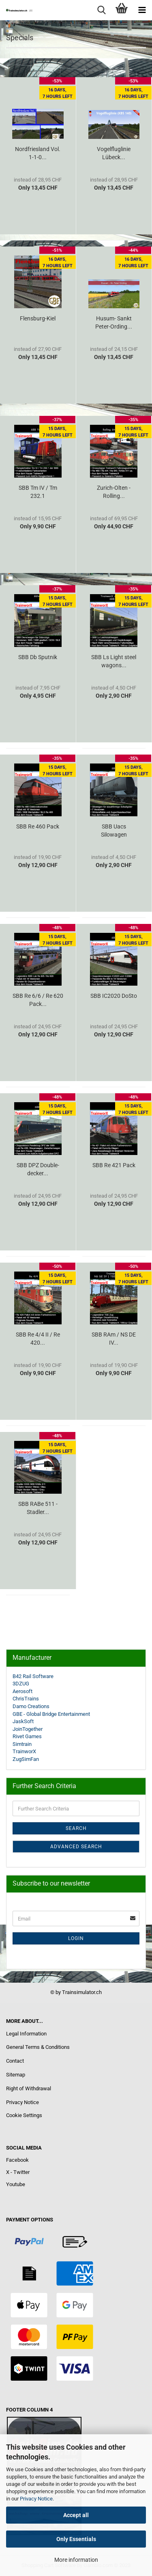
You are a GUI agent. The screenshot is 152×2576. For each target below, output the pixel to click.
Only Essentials (76, 2539)
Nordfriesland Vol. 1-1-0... (37, 153)
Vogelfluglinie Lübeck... (114, 153)
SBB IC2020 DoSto (113, 996)
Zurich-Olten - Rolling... (114, 491)
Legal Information (26, 2034)
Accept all (76, 2515)
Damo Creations (31, 1706)
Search (76, 1828)
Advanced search (76, 1846)
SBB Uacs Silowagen (114, 830)
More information (76, 2560)
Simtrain (22, 1744)
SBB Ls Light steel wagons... (113, 661)
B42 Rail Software (33, 1676)
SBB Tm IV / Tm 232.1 (38, 491)
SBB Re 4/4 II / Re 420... (38, 1338)
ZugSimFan (26, 1759)
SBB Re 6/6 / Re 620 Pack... (38, 1000)
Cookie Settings (24, 2115)
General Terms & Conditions (38, 2047)
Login (76, 1938)
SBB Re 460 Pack (37, 826)
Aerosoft (22, 1691)
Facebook (17, 2160)
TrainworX (24, 1751)
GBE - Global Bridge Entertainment (51, 1714)
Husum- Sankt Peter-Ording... (113, 322)
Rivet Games (27, 1736)
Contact (15, 2061)
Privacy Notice (36, 2499)
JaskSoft (23, 1721)
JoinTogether (28, 1729)
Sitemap (15, 2075)
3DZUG (21, 1684)
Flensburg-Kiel (38, 318)
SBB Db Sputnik (37, 657)
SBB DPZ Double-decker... (38, 1169)
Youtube (15, 2184)
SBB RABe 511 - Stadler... (38, 1508)
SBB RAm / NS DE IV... (114, 1338)
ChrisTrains (26, 1699)
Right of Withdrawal (28, 2088)
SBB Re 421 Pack (113, 1165)
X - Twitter (18, 2172)
